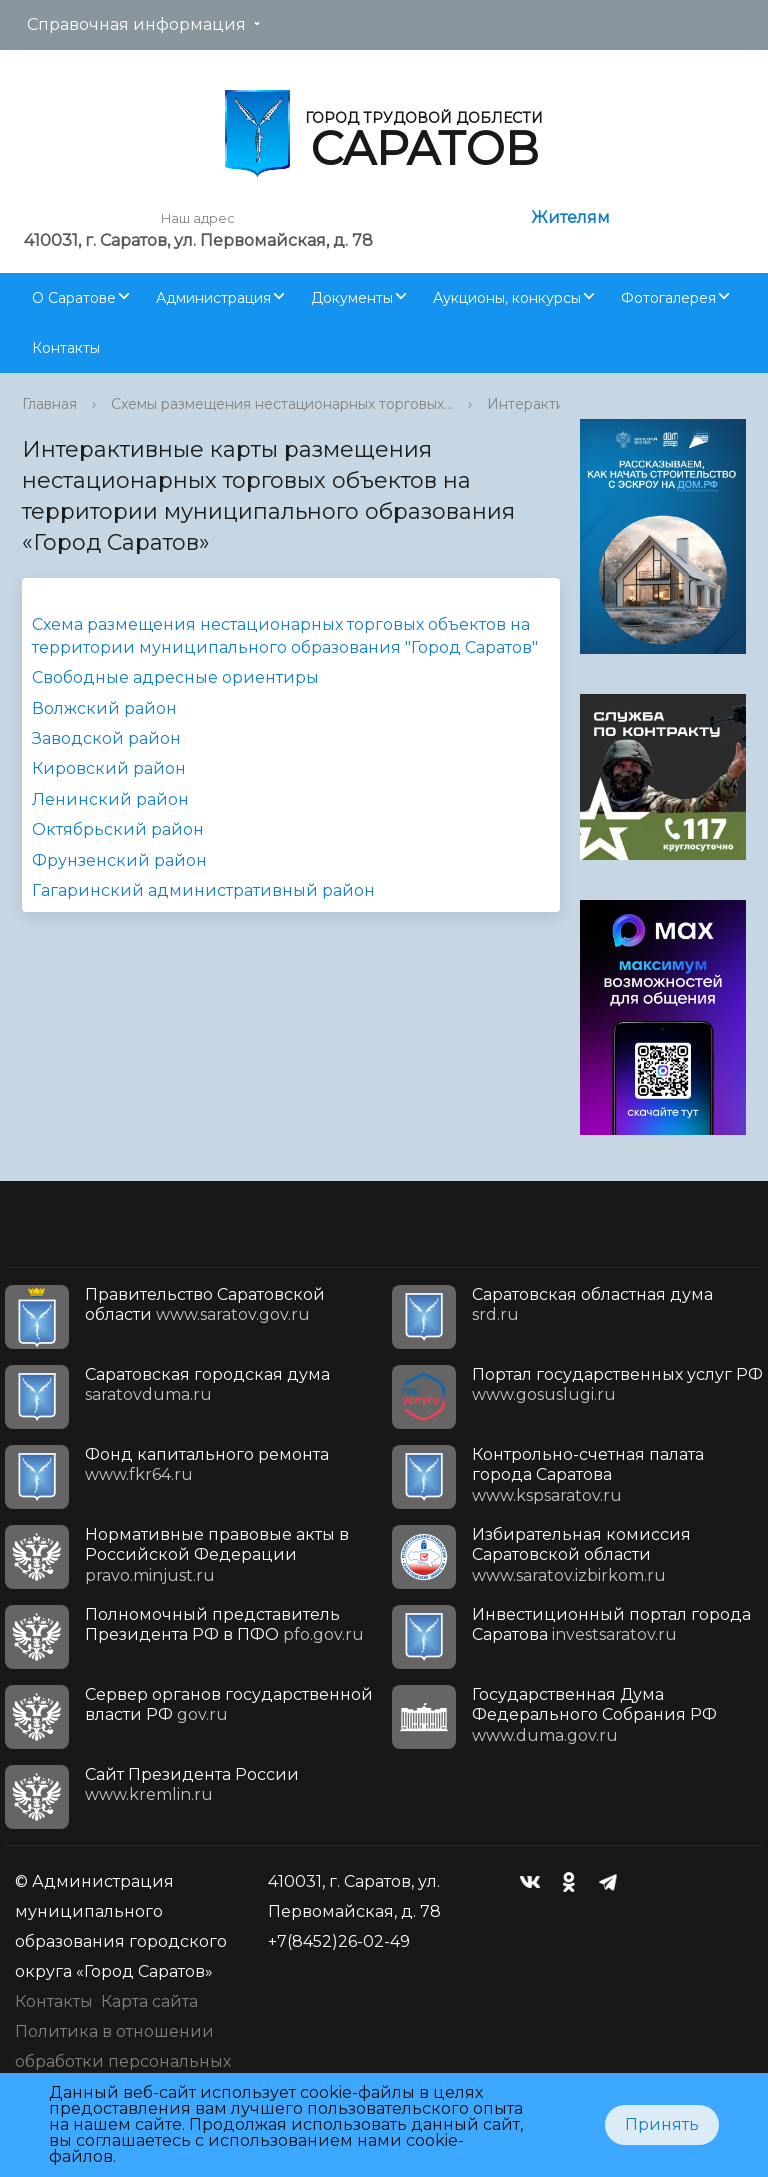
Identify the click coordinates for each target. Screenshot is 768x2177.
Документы (352, 298)
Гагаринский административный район (203, 890)
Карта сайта (149, 2001)
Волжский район (104, 708)
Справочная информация (136, 24)
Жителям (570, 217)
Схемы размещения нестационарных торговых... (282, 404)
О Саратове (74, 298)
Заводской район (106, 738)
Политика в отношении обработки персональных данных (123, 2061)
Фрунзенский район (119, 860)
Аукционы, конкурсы (507, 298)
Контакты (66, 348)
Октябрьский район (118, 829)
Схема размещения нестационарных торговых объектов (269, 624)
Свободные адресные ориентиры (175, 677)
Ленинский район (110, 799)
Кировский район (109, 768)
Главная (49, 404)
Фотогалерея (668, 298)
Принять (662, 2124)
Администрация (213, 298)
